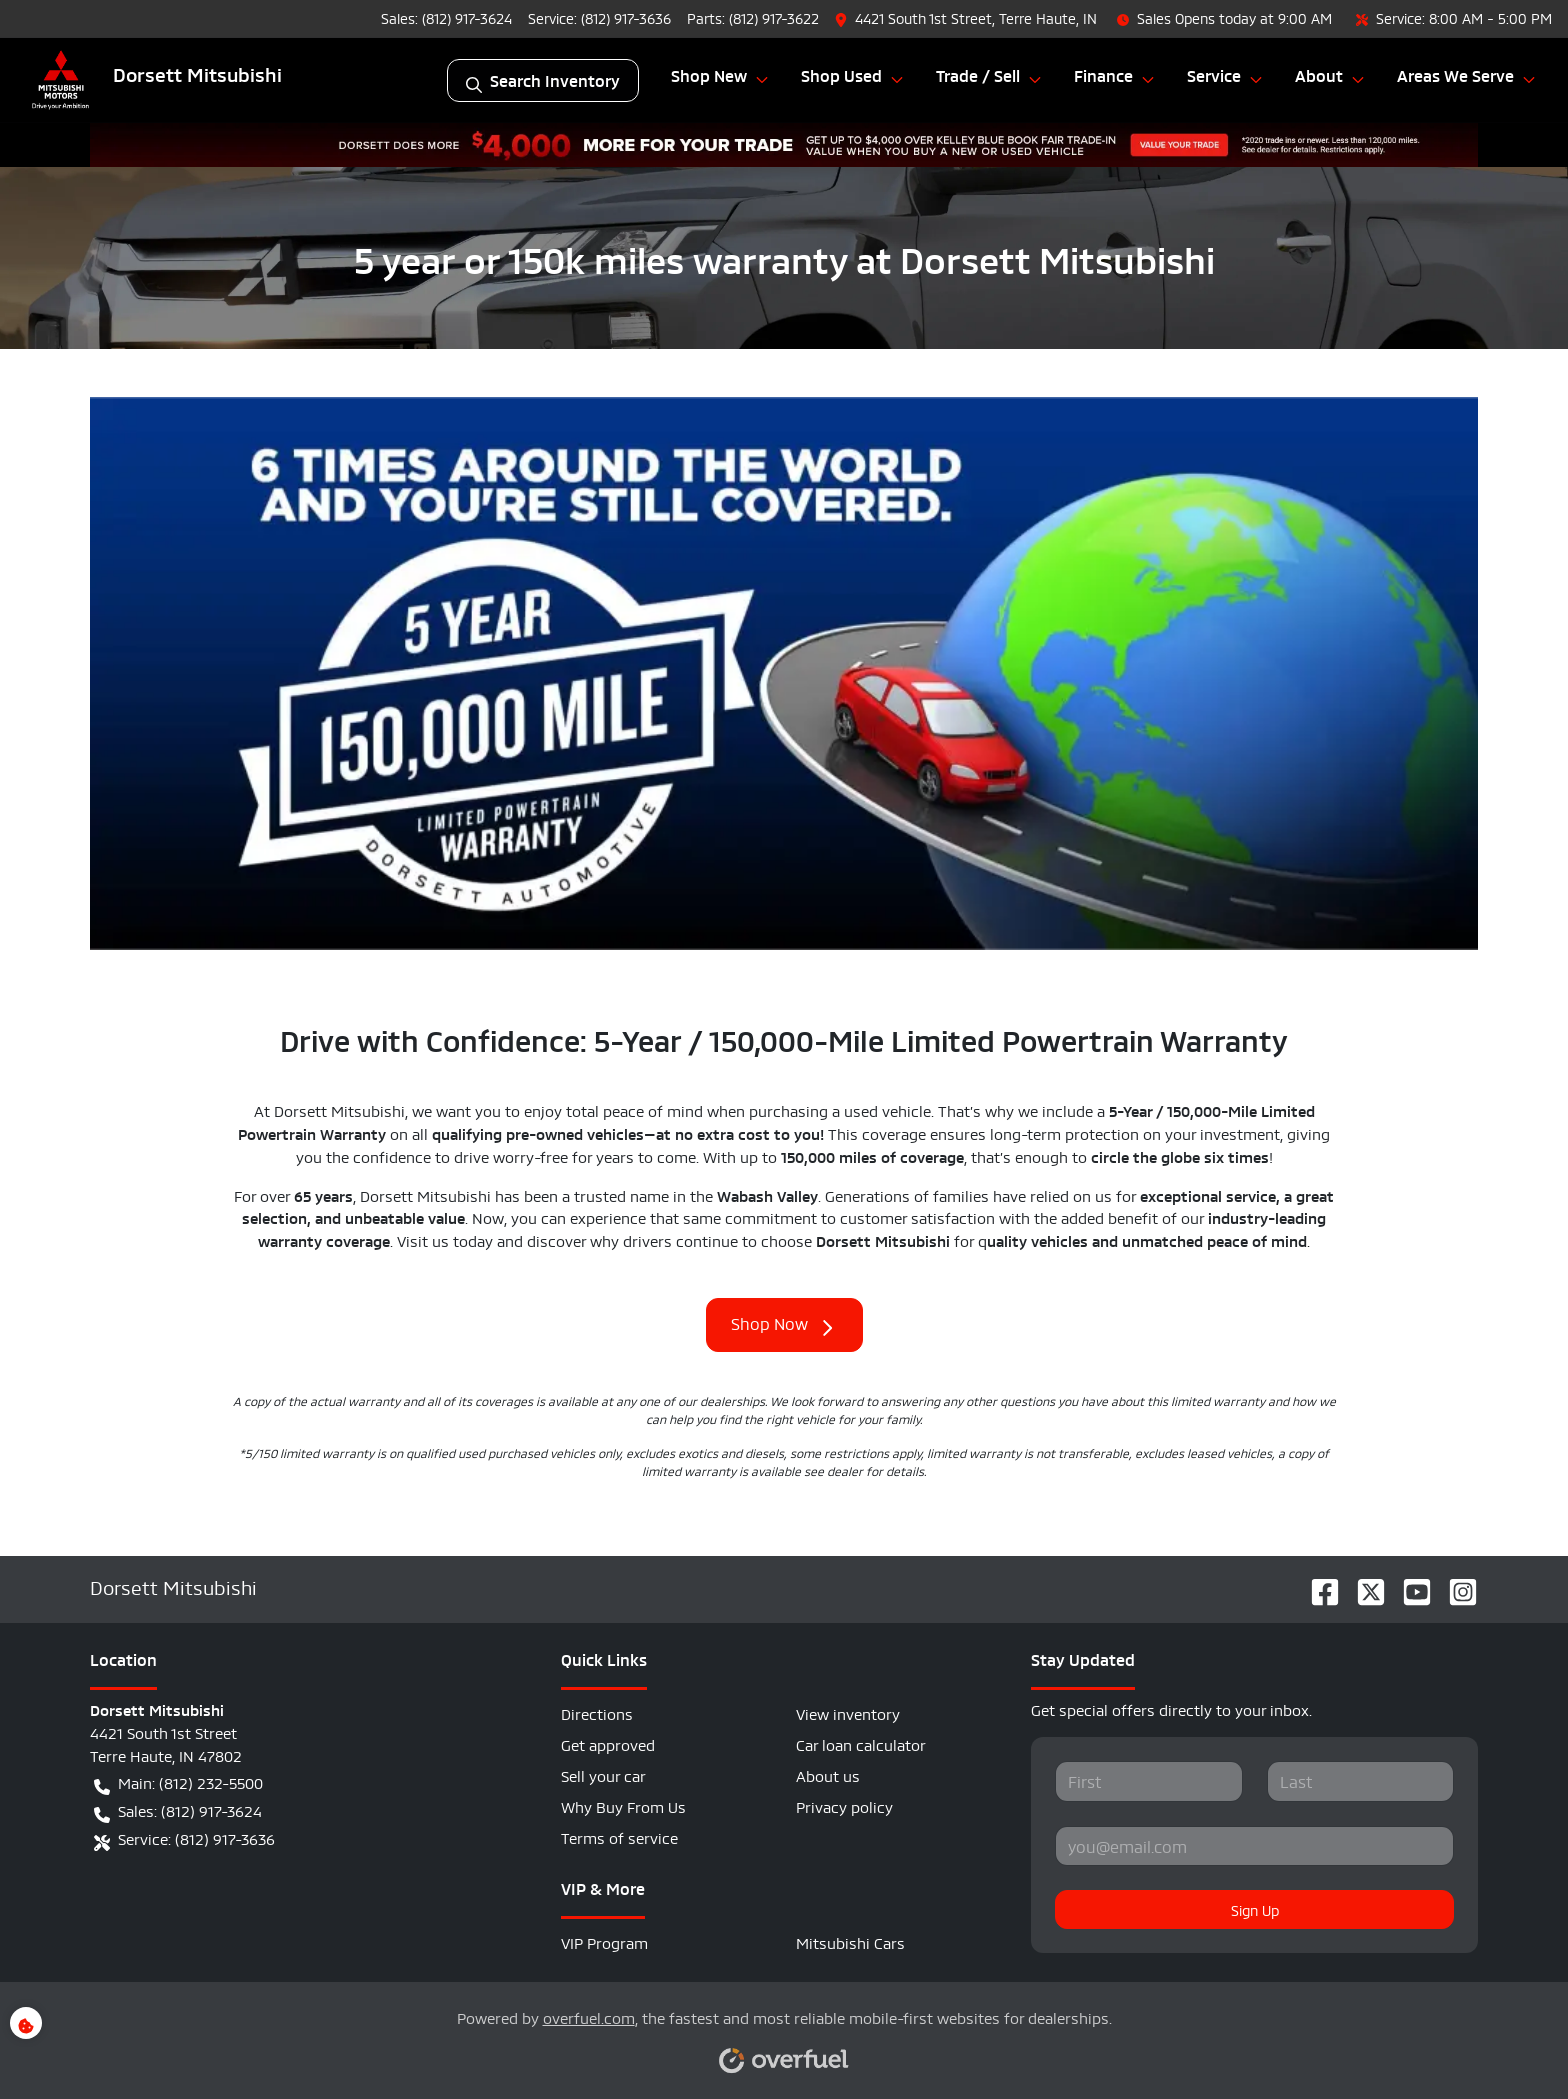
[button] (968, 18)
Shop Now (784, 1325)
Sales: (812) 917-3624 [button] (178, 1811)
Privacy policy (844, 1805)
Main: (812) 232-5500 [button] (178, 1783)
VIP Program (604, 1941)
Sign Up (1255, 1909)
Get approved (608, 1743)
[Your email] (1254, 1846)
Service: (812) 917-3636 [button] (184, 1839)
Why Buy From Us (623, 1805)
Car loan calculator (861, 1743)
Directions (597, 1712)
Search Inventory (543, 80)
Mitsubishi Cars (850, 1941)
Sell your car (603, 1774)
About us (828, 1774)
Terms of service (619, 1836)
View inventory (848, 1712)
